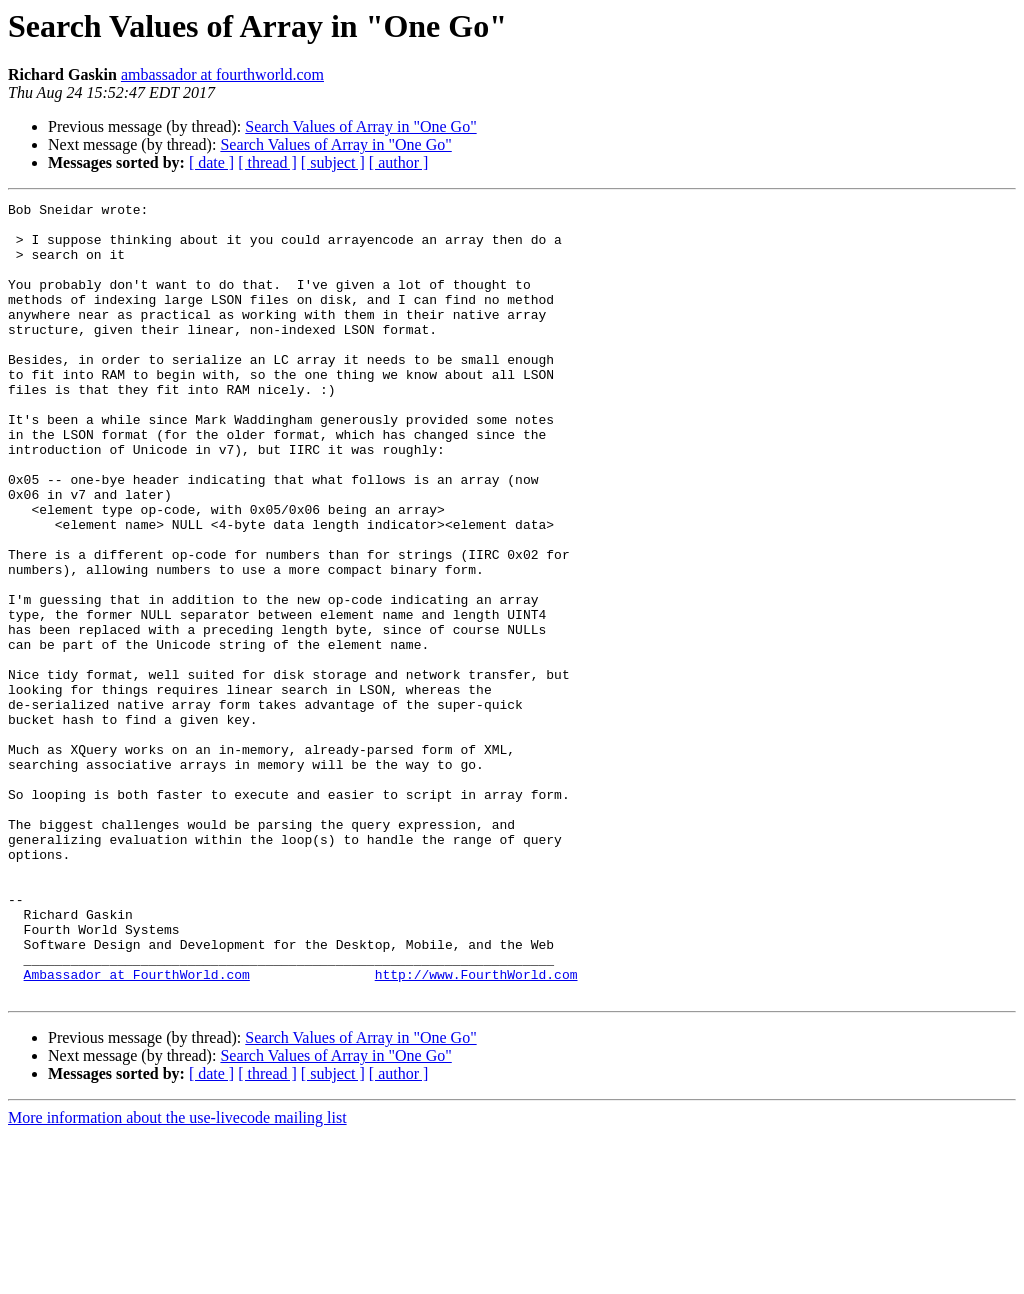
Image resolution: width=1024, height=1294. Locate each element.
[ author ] (399, 162)
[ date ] (211, 162)
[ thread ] (267, 162)
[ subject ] (333, 162)
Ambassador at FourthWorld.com (137, 1130)
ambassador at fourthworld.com (222, 74)
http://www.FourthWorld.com (476, 1130)
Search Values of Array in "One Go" (360, 126)
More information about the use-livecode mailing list (177, 1276)
